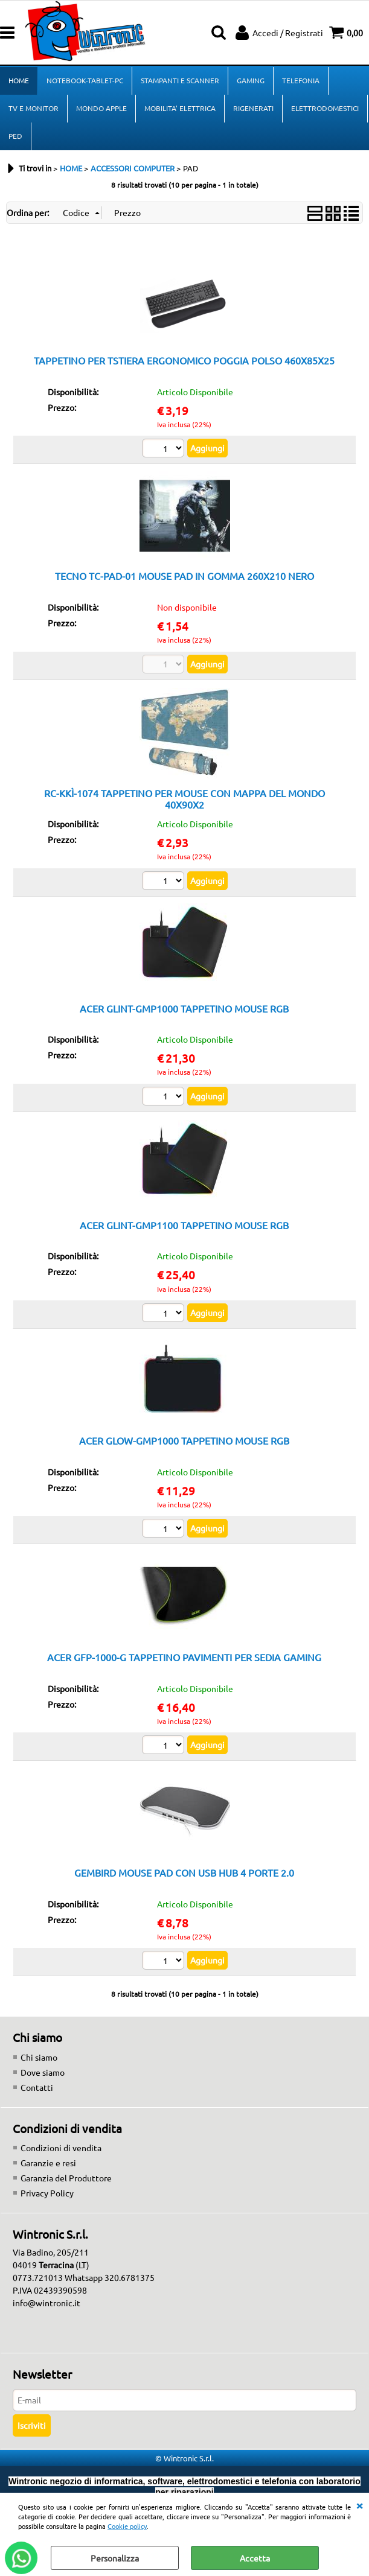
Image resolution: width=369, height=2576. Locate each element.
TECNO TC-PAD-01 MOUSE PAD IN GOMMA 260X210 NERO (184, 576)
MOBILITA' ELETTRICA (180, 108)
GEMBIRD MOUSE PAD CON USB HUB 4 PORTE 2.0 (184, 1872)
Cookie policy (127, 2526)
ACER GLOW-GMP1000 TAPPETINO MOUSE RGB (184, 1440)
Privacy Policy (47, 2192)
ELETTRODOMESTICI (325, 108)
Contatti (37, 2087)
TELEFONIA (300, 80)
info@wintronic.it (46, 2302)
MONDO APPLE (101, 108)
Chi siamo (39, 2057)
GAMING (251, 80)
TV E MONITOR (33, 108)
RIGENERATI (253, 108)
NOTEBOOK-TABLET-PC (85, 80)
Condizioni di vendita (61, 2147)
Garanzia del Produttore (66, 2177)
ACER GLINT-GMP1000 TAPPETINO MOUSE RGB (184, 1008)
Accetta (255, 2557)
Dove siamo (43, 2072)
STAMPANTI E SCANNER (180, 80)
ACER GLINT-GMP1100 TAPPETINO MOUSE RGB (184, 1225)
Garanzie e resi (48, 2162)
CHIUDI (359, 2505)
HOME (18, 80)
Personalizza (115, 2557)
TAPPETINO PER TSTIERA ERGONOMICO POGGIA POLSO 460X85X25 (184, 360)
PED (15, 136)
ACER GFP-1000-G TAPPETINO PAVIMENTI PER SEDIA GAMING (184, 1657)
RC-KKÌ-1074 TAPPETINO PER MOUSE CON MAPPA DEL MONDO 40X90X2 (184, 798)
